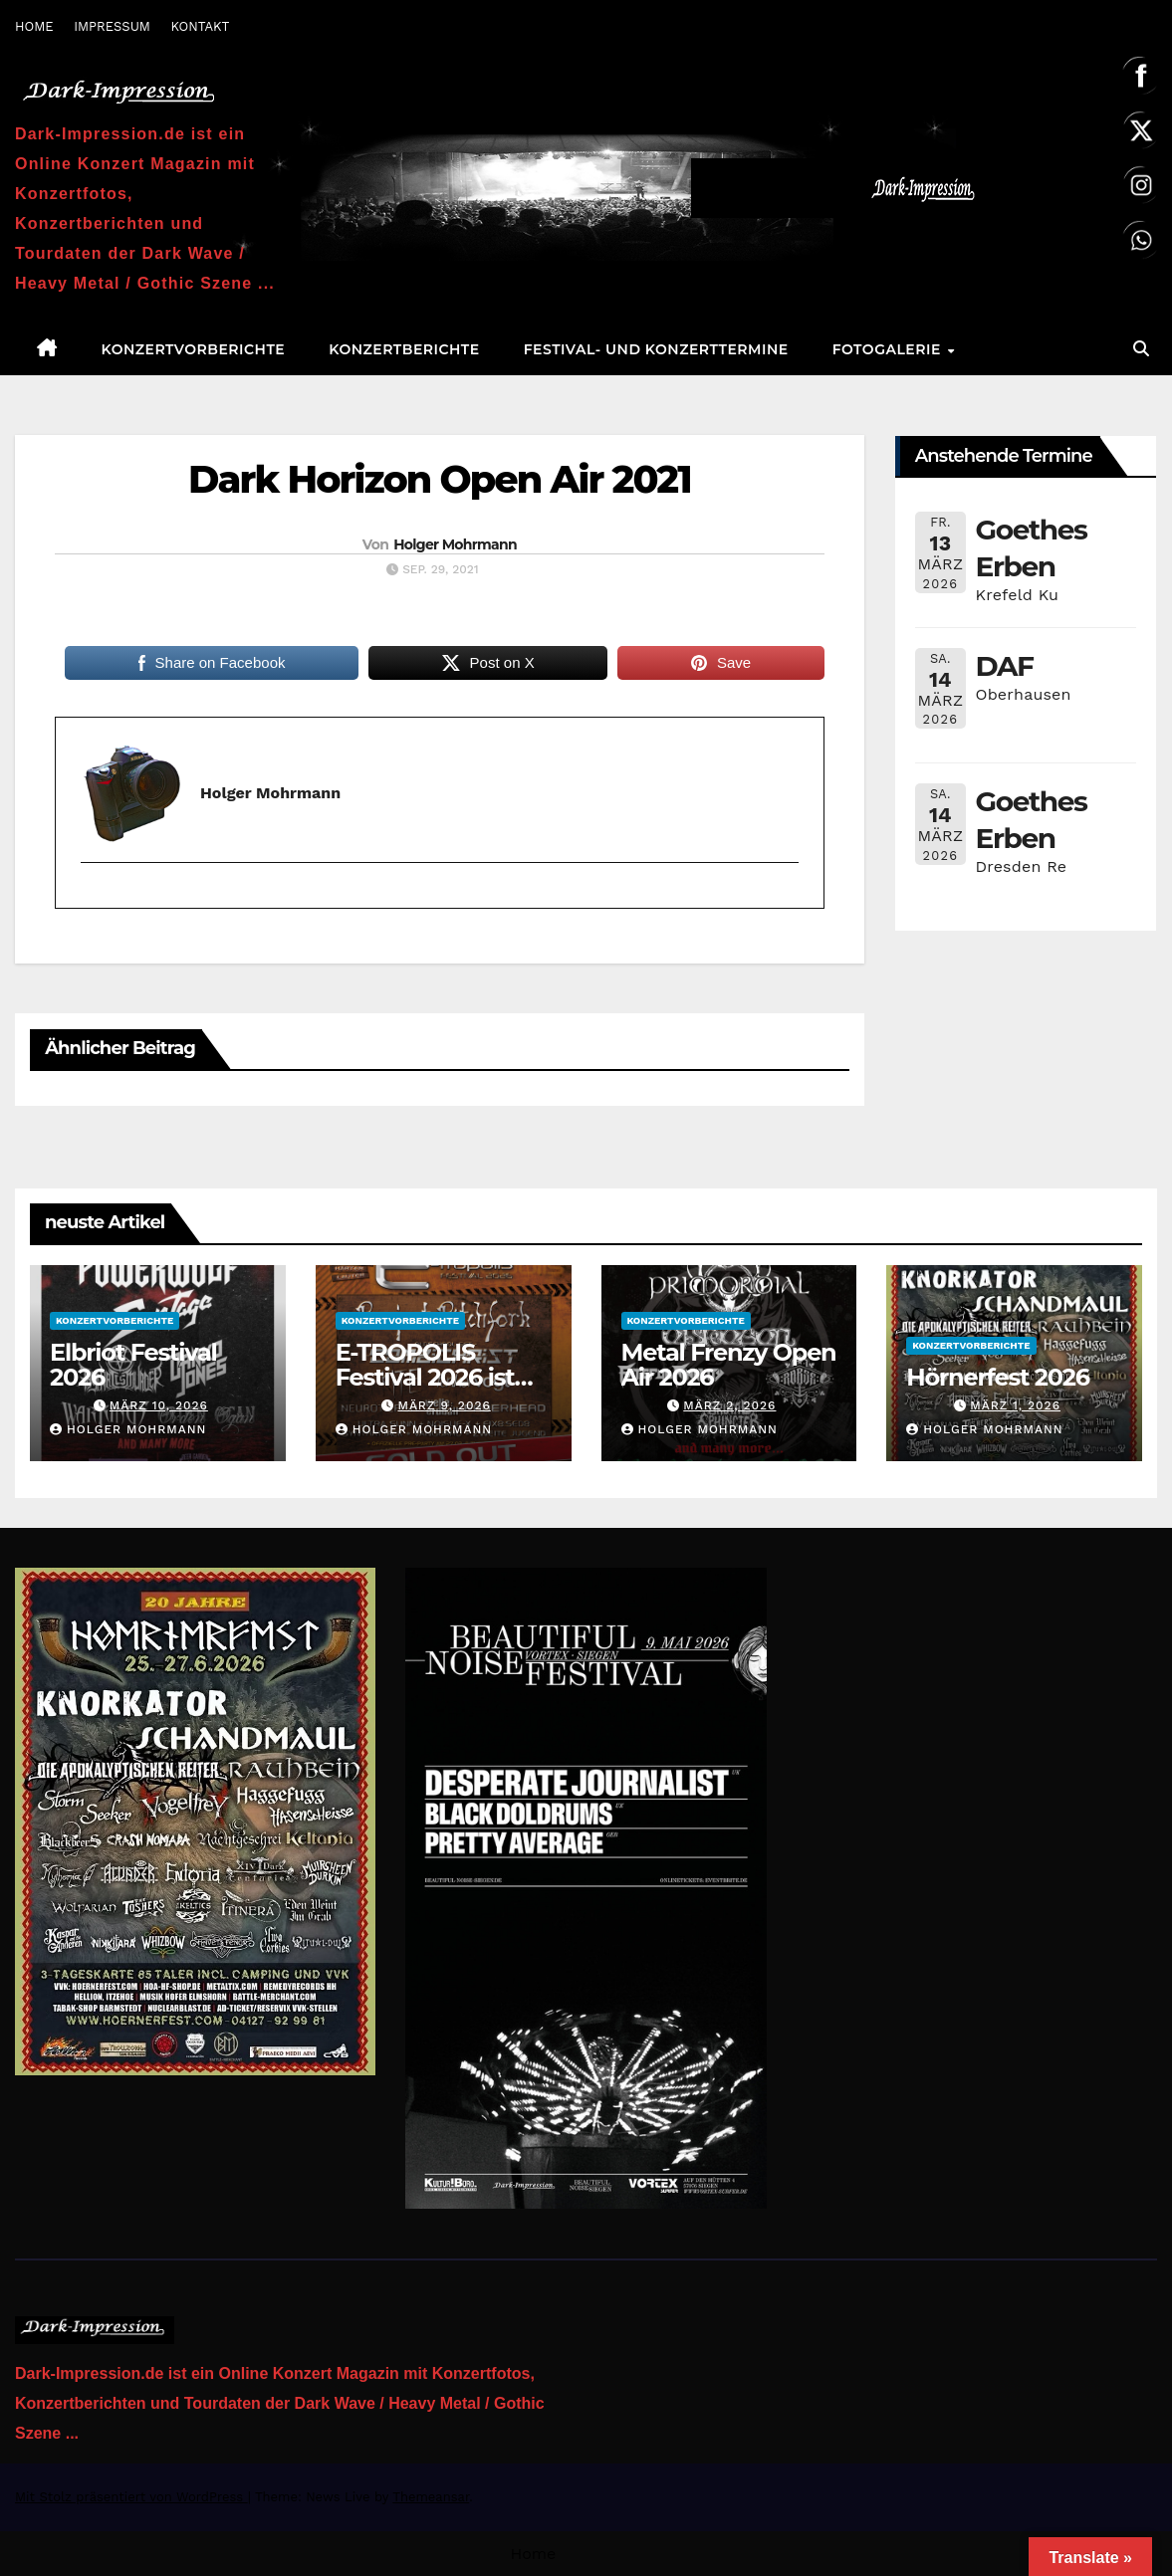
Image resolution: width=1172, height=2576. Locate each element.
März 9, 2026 (443, 1405)
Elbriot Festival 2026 (133, 1365)
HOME (34, 26)
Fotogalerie (889, 349)
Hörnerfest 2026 (997, 1377)
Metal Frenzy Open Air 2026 (728, 1365)
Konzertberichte (404, 349)
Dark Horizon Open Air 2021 (439, 479)
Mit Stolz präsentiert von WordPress (131, 2496)
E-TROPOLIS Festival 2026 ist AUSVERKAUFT (425, 1377)
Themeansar (430, 2496)
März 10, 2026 (159, 1405)
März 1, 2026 (1015, 1405)
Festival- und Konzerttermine (656, 349)
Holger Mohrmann (455, 544)
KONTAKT (199, 26)
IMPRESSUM (112, 26)
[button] (1141, 348)
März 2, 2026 (729, 1405)
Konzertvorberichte (194, 349)
